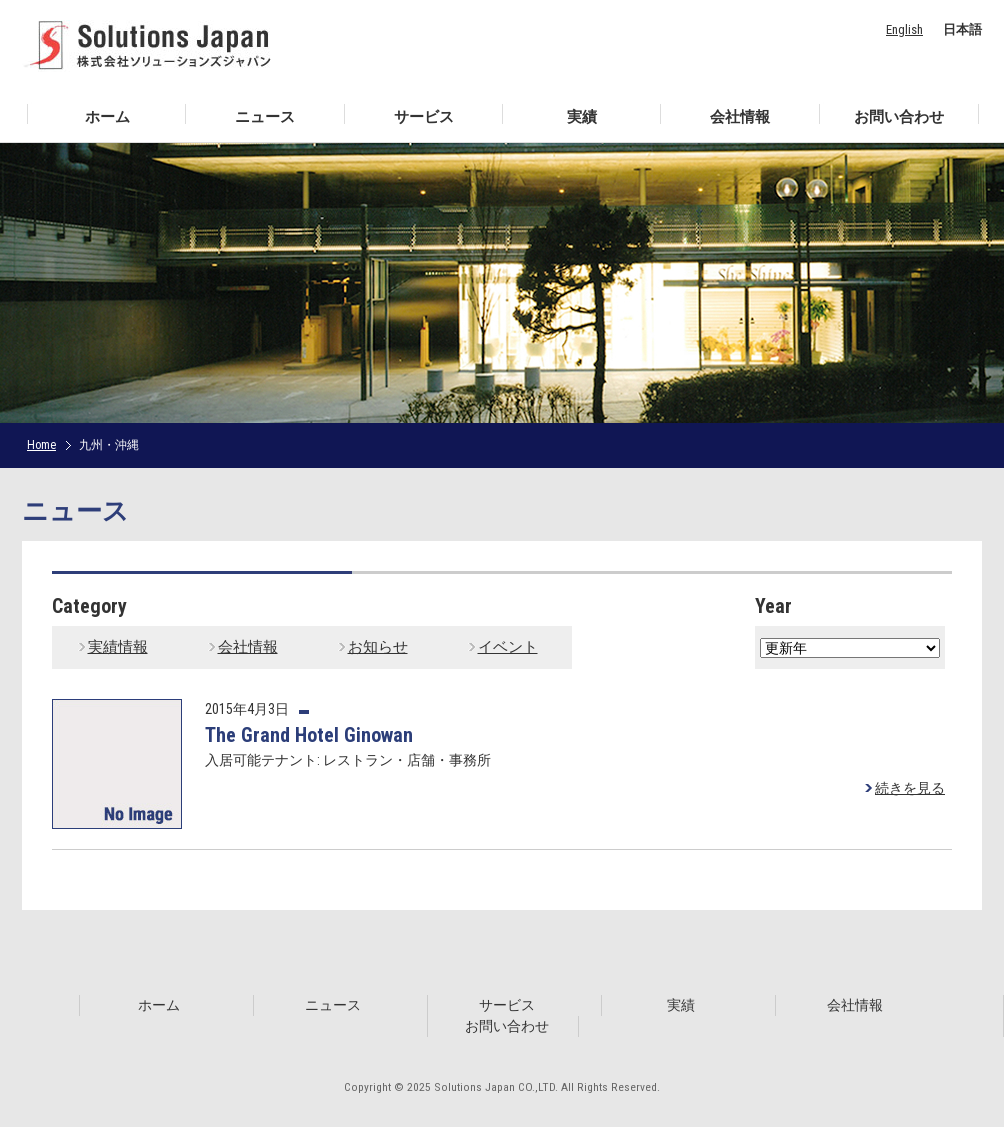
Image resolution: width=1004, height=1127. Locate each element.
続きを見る (910, 788)
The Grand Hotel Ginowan (309, 735)
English (904, 29)
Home (41, 445)
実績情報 (118, 647)
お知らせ (378, 647)
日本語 (962, 29)
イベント (508, 647)
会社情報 (248, 647)
